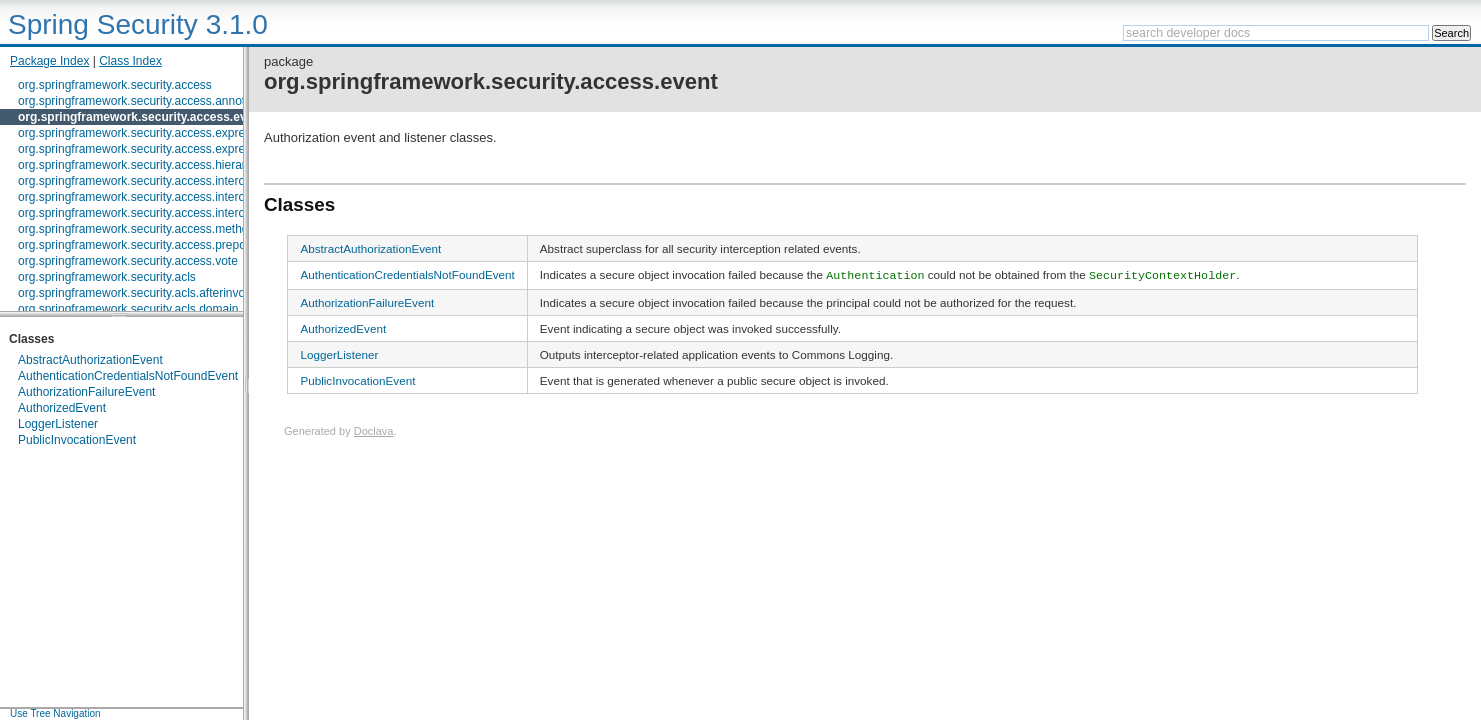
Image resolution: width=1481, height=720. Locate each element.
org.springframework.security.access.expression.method (167, 149)
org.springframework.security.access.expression (145, 133)
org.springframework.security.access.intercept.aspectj (160, 213)
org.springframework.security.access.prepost (136, 245)
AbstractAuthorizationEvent (90, 360)
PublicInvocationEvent (77, 440)
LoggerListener (58, 424)
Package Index (49, 61)
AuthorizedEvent (62, 408)
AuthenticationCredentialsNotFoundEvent (128, 376)
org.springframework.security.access (115, 85)
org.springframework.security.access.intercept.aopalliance (171, 197)
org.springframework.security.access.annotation (144, 101)
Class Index (130, 61)
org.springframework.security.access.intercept (139, 181)
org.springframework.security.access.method (136, 229)
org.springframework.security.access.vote (128, 261)
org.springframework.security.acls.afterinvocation (147, 293)
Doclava (374, 430)
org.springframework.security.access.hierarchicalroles (160, 165)
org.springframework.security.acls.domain (128, 309)
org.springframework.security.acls (107, 277)
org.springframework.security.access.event (141, 117)
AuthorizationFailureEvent (86, 392)
